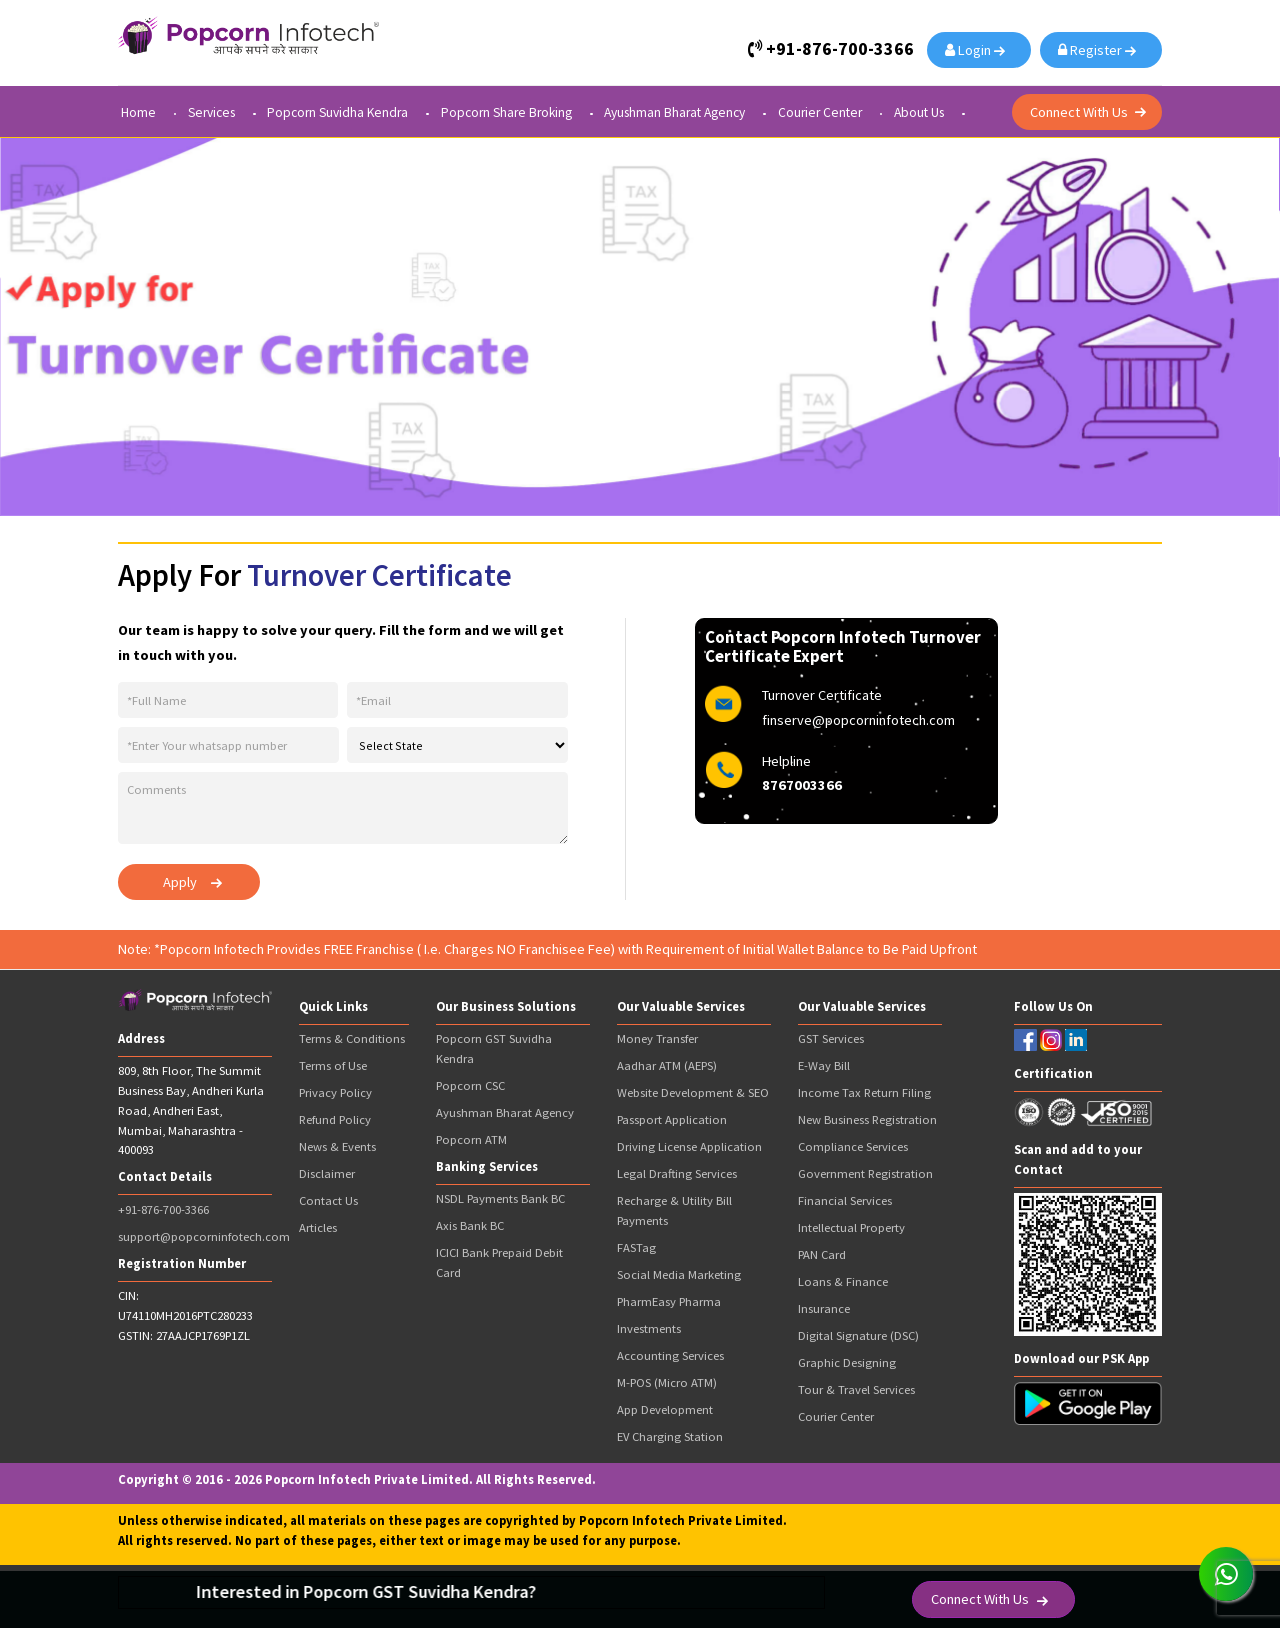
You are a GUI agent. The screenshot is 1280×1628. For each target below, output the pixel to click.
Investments (649, 1328)
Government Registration (865, 1173)
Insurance (824, 1308)
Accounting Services (670, 1355)
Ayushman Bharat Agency (674, 113)
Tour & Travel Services (856, 1389)
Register (1093, 50)
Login (971, 50)
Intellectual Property (851, 1227)
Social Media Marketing (679, 1274)
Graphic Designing (847, 1362)
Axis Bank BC (470, 1225)
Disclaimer (327, 1173)
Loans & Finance (843, 1281)
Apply (180, 882)
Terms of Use (333, 1065)
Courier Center (820, 113)
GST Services (831, 1038)
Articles (318, 1227)
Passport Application (672, 1119)
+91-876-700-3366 (163, 1209)
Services (211, 113)
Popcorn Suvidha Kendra (337, 113)
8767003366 (802, 785)
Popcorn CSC (470, 1085)
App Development (665, 1409)
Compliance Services (853, 1146)
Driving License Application (689, 1146)
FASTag (636, 1247)
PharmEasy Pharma (669, 1301)
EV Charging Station (670, 1436)
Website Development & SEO (693, 1092)
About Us (919, 113)
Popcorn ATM (471, 1139)
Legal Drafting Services (677, 1173)
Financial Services (845, 1200)
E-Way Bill (824, 1065)
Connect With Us (1079, 112)
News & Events (337, 1146)
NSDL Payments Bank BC (500, 1198)
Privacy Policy (335, 1092)
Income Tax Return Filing (864, 1092)
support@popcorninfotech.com (204, 1236)
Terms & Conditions (352, 1038)
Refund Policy (335, 1119)
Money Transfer (657, 1038)
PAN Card (822, 1254)
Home (138, 113)
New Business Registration (867, 1119)
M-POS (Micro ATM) (667, 1382)
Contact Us (328, 1200)
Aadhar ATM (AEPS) (667, 1065)
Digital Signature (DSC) (858, 1335)
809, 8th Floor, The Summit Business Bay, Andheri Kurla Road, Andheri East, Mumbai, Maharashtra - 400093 (191, 1110)
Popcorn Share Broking (506, 113)
